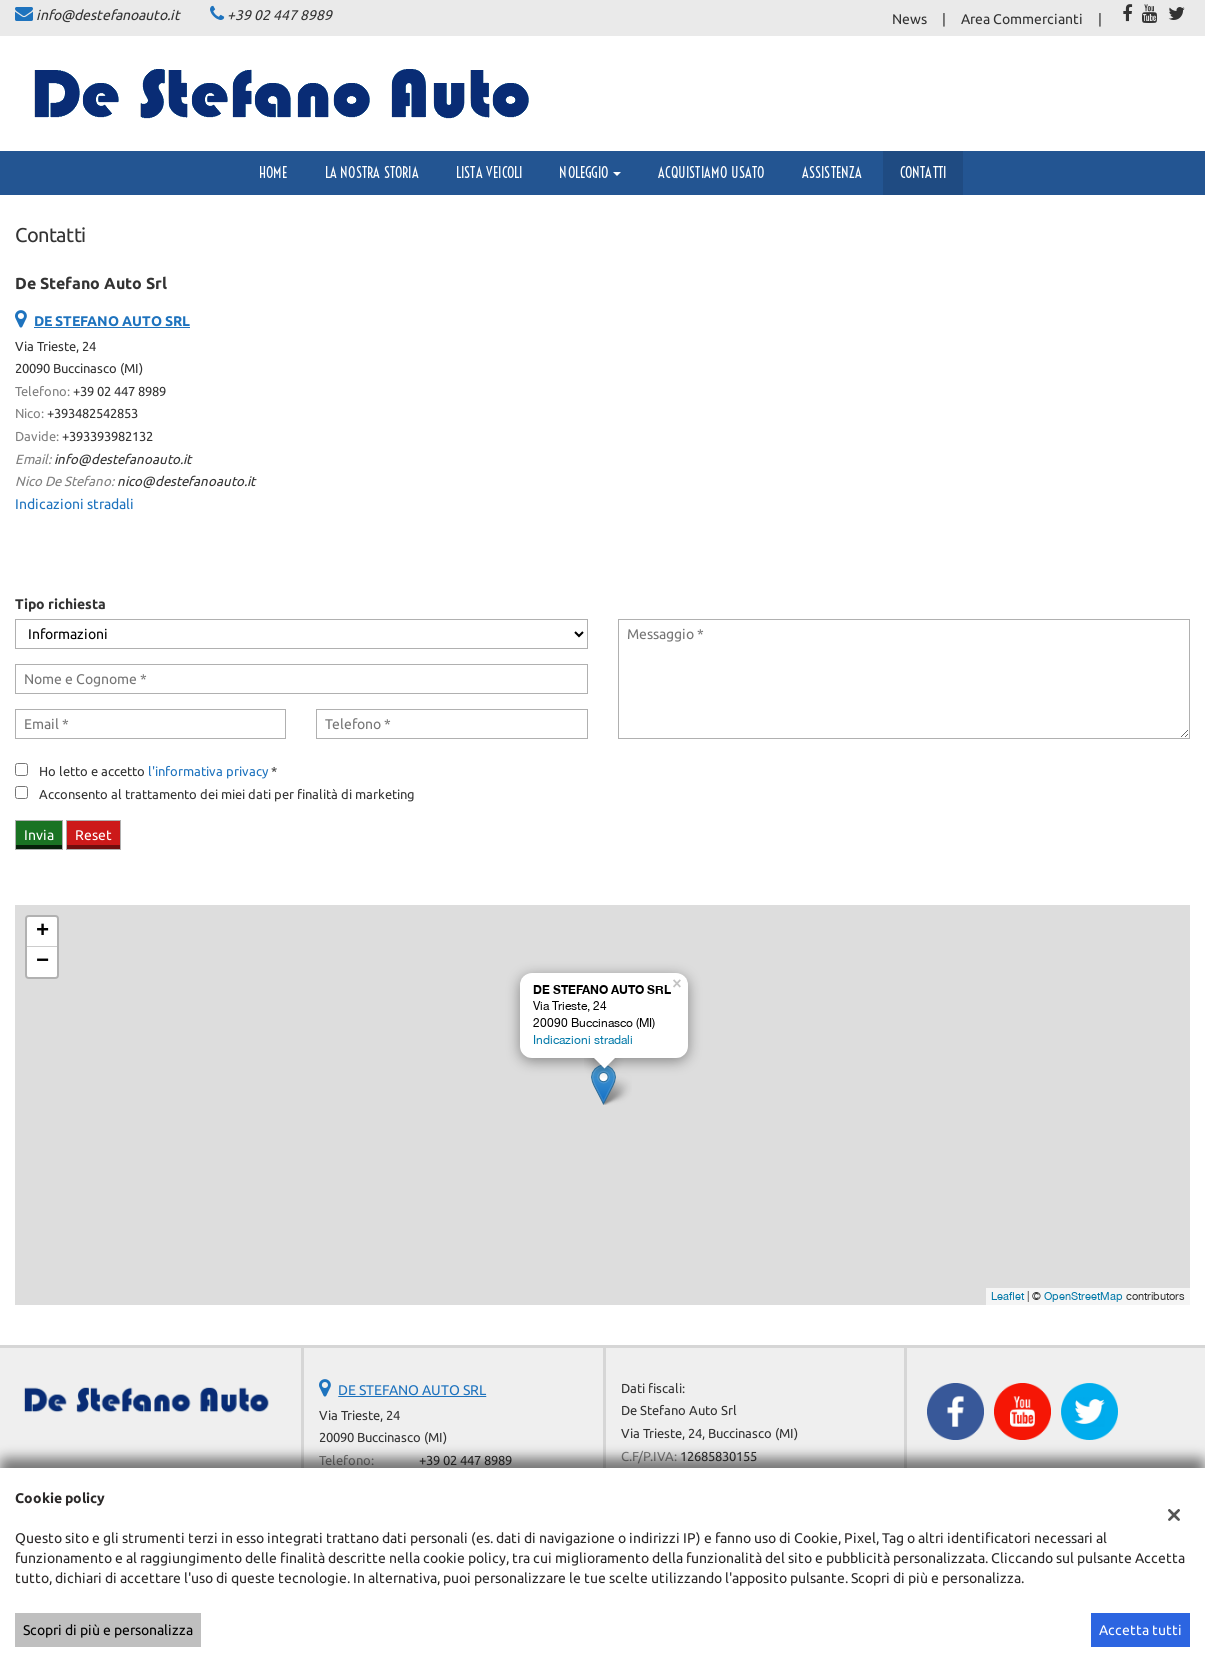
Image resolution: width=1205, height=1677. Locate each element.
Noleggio (590, 173)
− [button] (42, 962)
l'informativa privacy (208, 771)
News (909, 19)
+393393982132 (107, 436)
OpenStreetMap (1083, 1296)
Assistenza (832, 173)
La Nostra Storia (372, 173)
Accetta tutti (1140, 1630)
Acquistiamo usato (711, 173)
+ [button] (42, 932)
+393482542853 (92, 413)
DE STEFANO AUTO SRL (412, 1390)
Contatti (923, 173)
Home (273, 173)
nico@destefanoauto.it (186, 481)
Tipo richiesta (60, 604)
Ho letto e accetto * (158, 771)
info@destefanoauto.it (108, 15)
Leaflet (1007, 1296)
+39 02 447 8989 (279, 15)
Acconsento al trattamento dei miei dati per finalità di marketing (227, 794)
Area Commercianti (1022, 19)
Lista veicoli (489, 173)
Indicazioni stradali (74, 504)
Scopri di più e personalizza (108, 1630)
